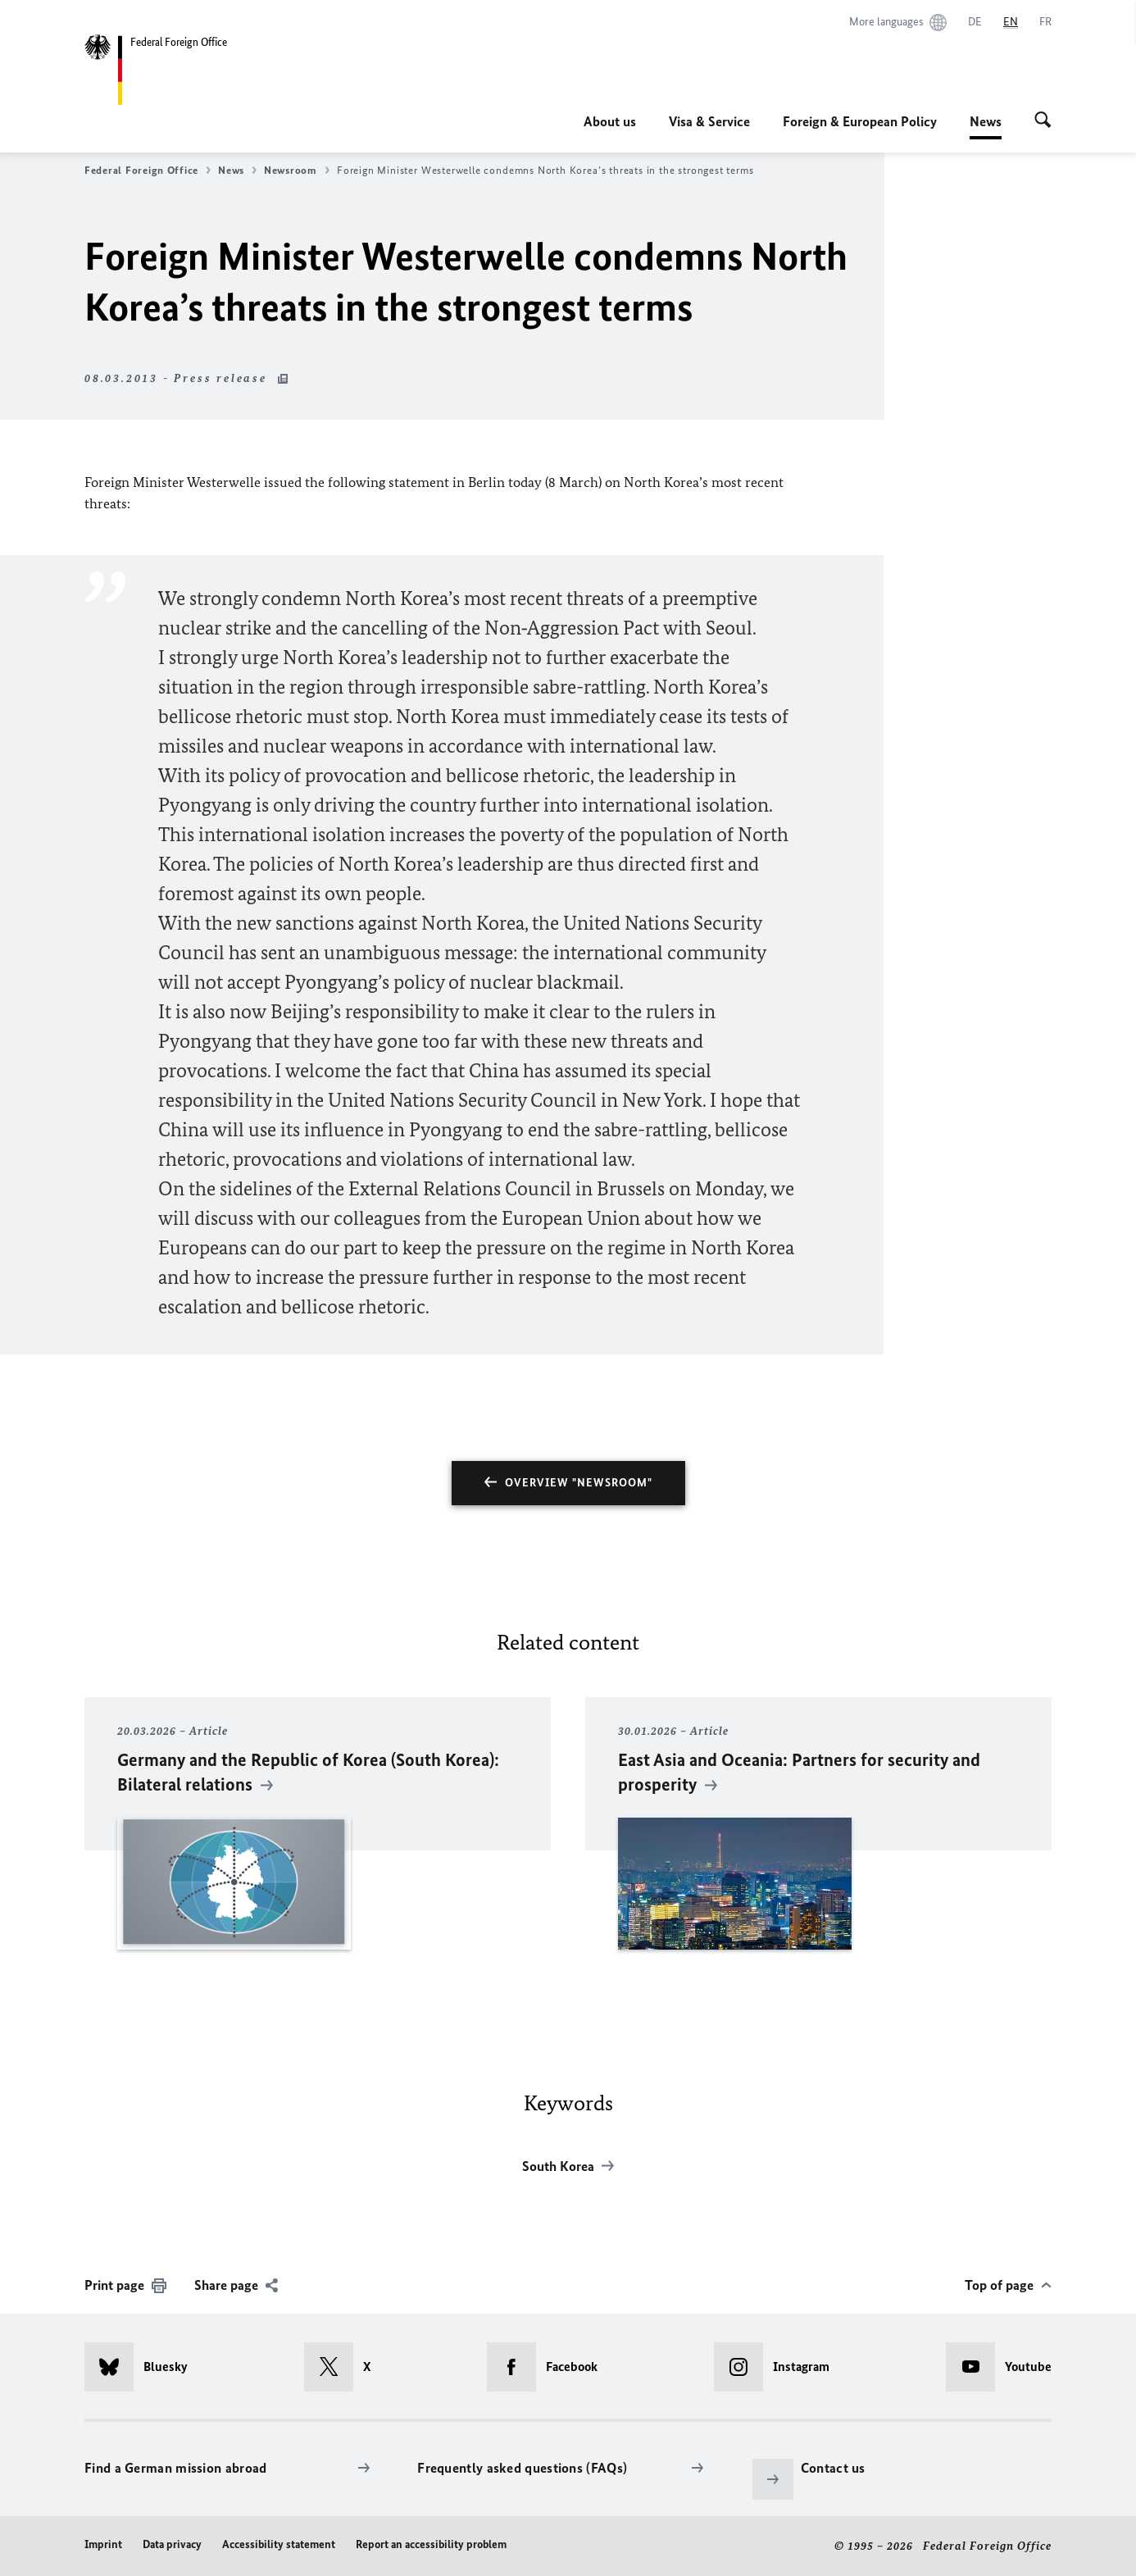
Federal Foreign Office (147, 170)
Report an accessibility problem (431, 2544)
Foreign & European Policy (860, 121)
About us (610, 121)
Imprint (103, 2544)
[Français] (1045, 22)
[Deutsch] (975, 22)
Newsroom (296, 170)
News (986, 121)
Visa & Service (709, 121)
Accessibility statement (278, 2544)
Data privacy (172, 2544)
